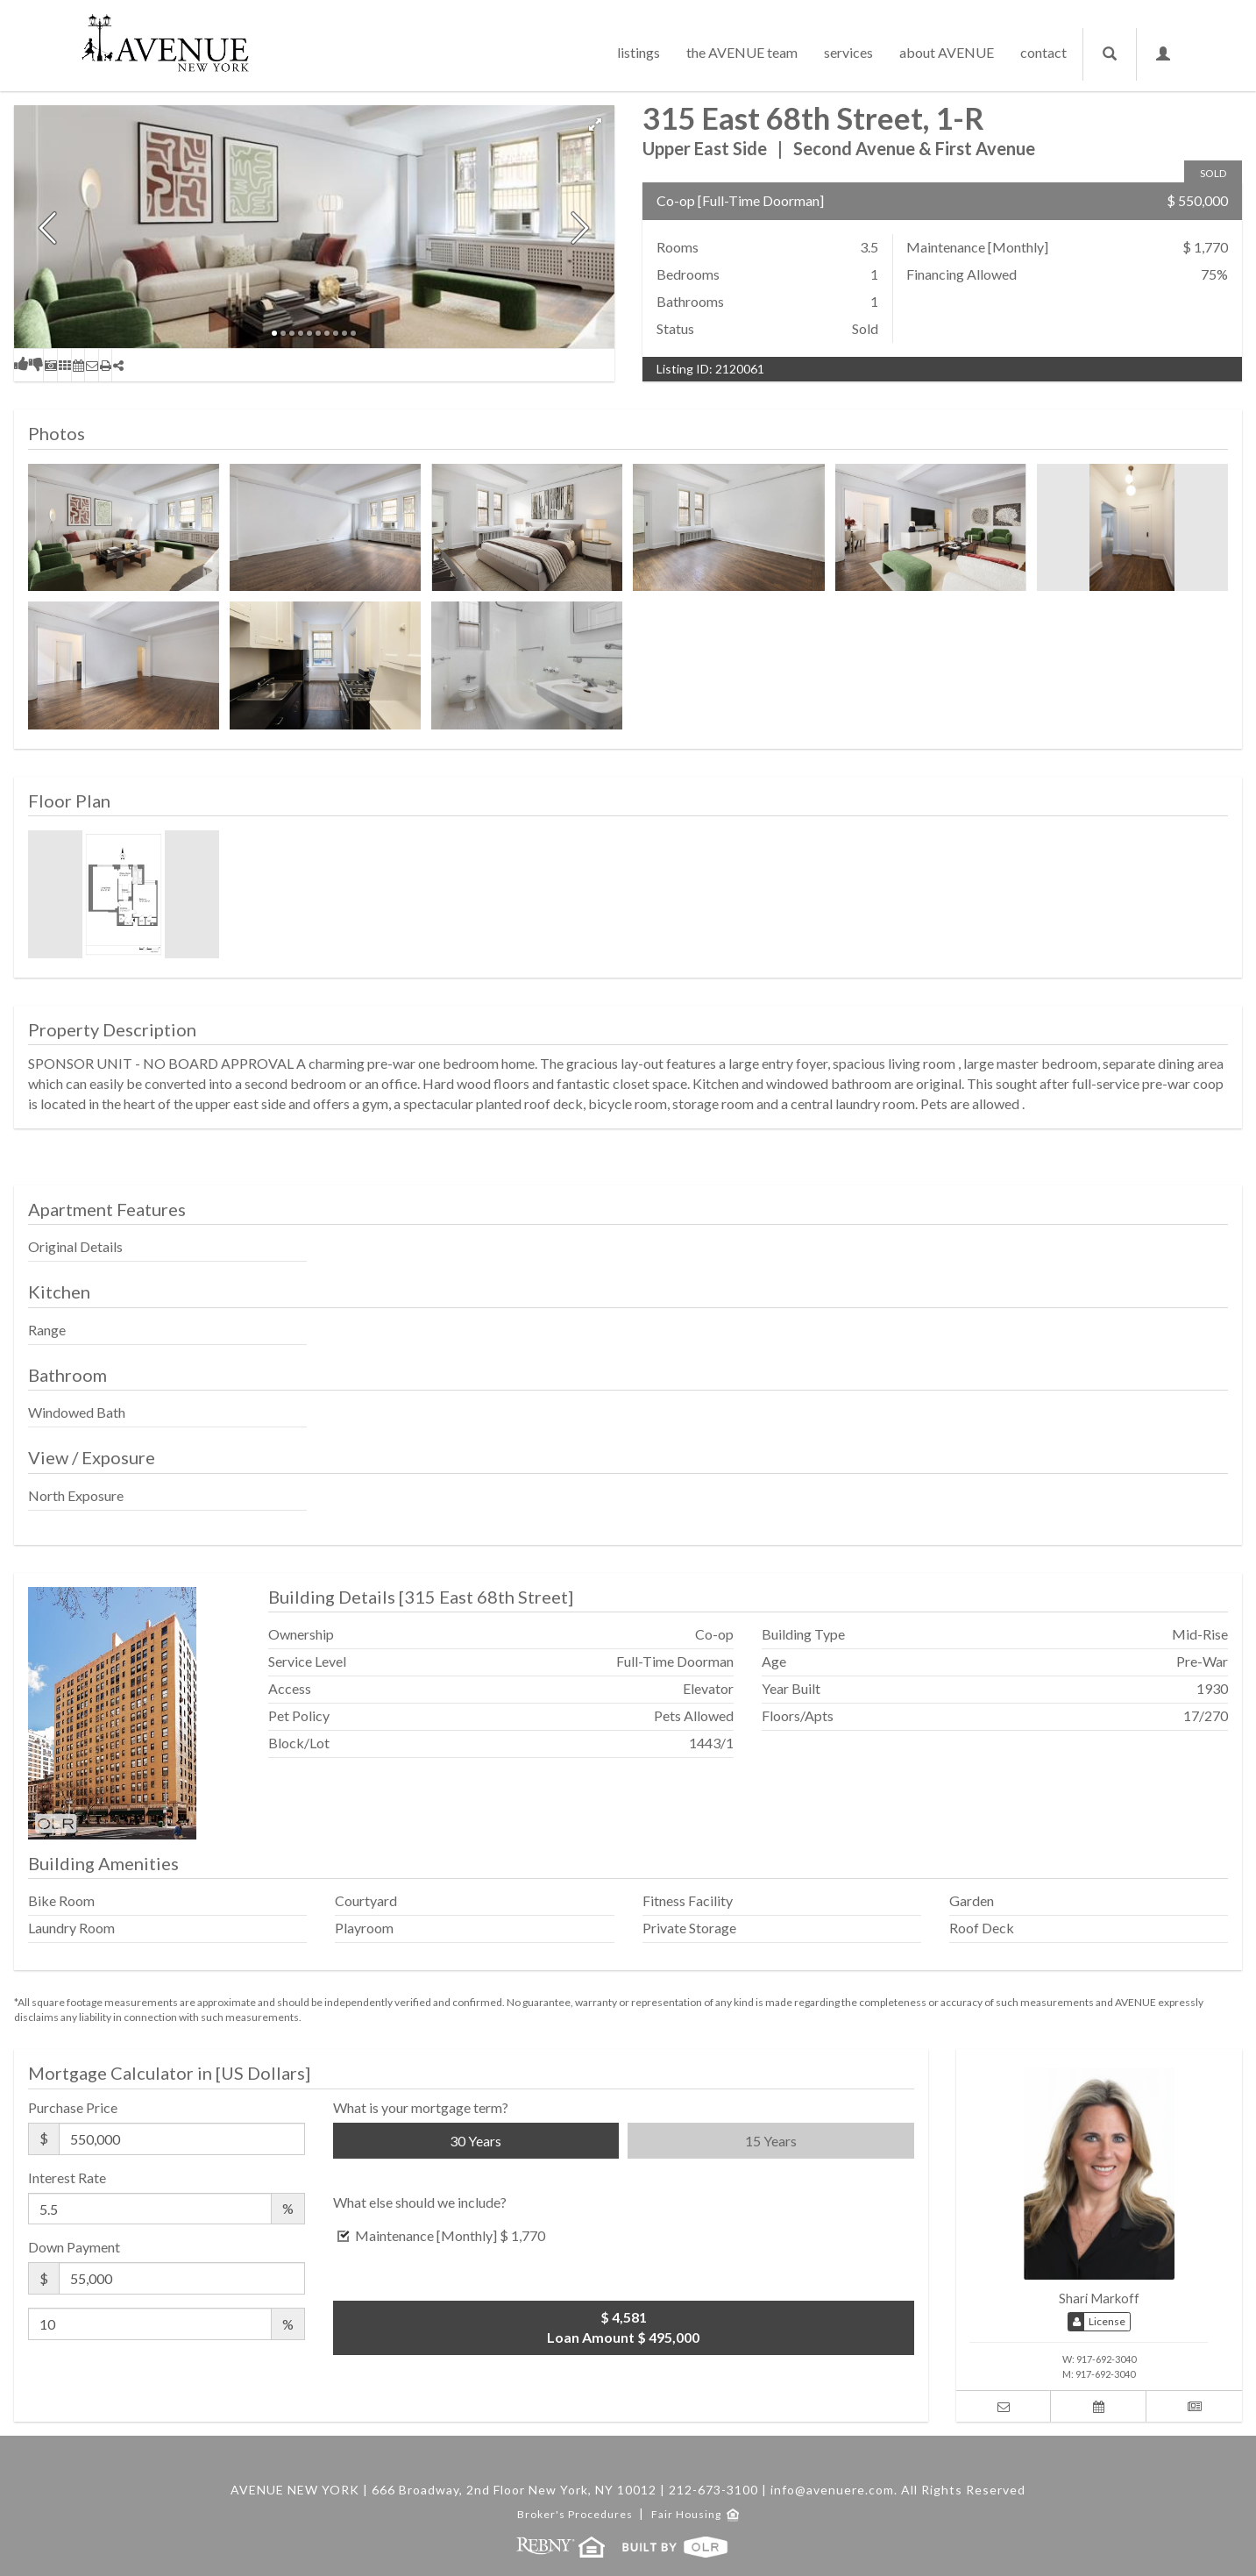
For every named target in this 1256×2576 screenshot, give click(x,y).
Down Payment (74, 2246)
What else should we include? (420, 2202)
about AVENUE (946, 52)
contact (1043, 52)
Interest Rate (67, 2177)
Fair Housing (695, 2514)
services (848, 52)
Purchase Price (72, 2107)
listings (638, 52)
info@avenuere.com (832, 2489)
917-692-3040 (1106, 2359)
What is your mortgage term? (420, 2107)
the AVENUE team (742, 52)
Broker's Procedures (576, 2514)
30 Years (475, 2140)
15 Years (771, 2140)
